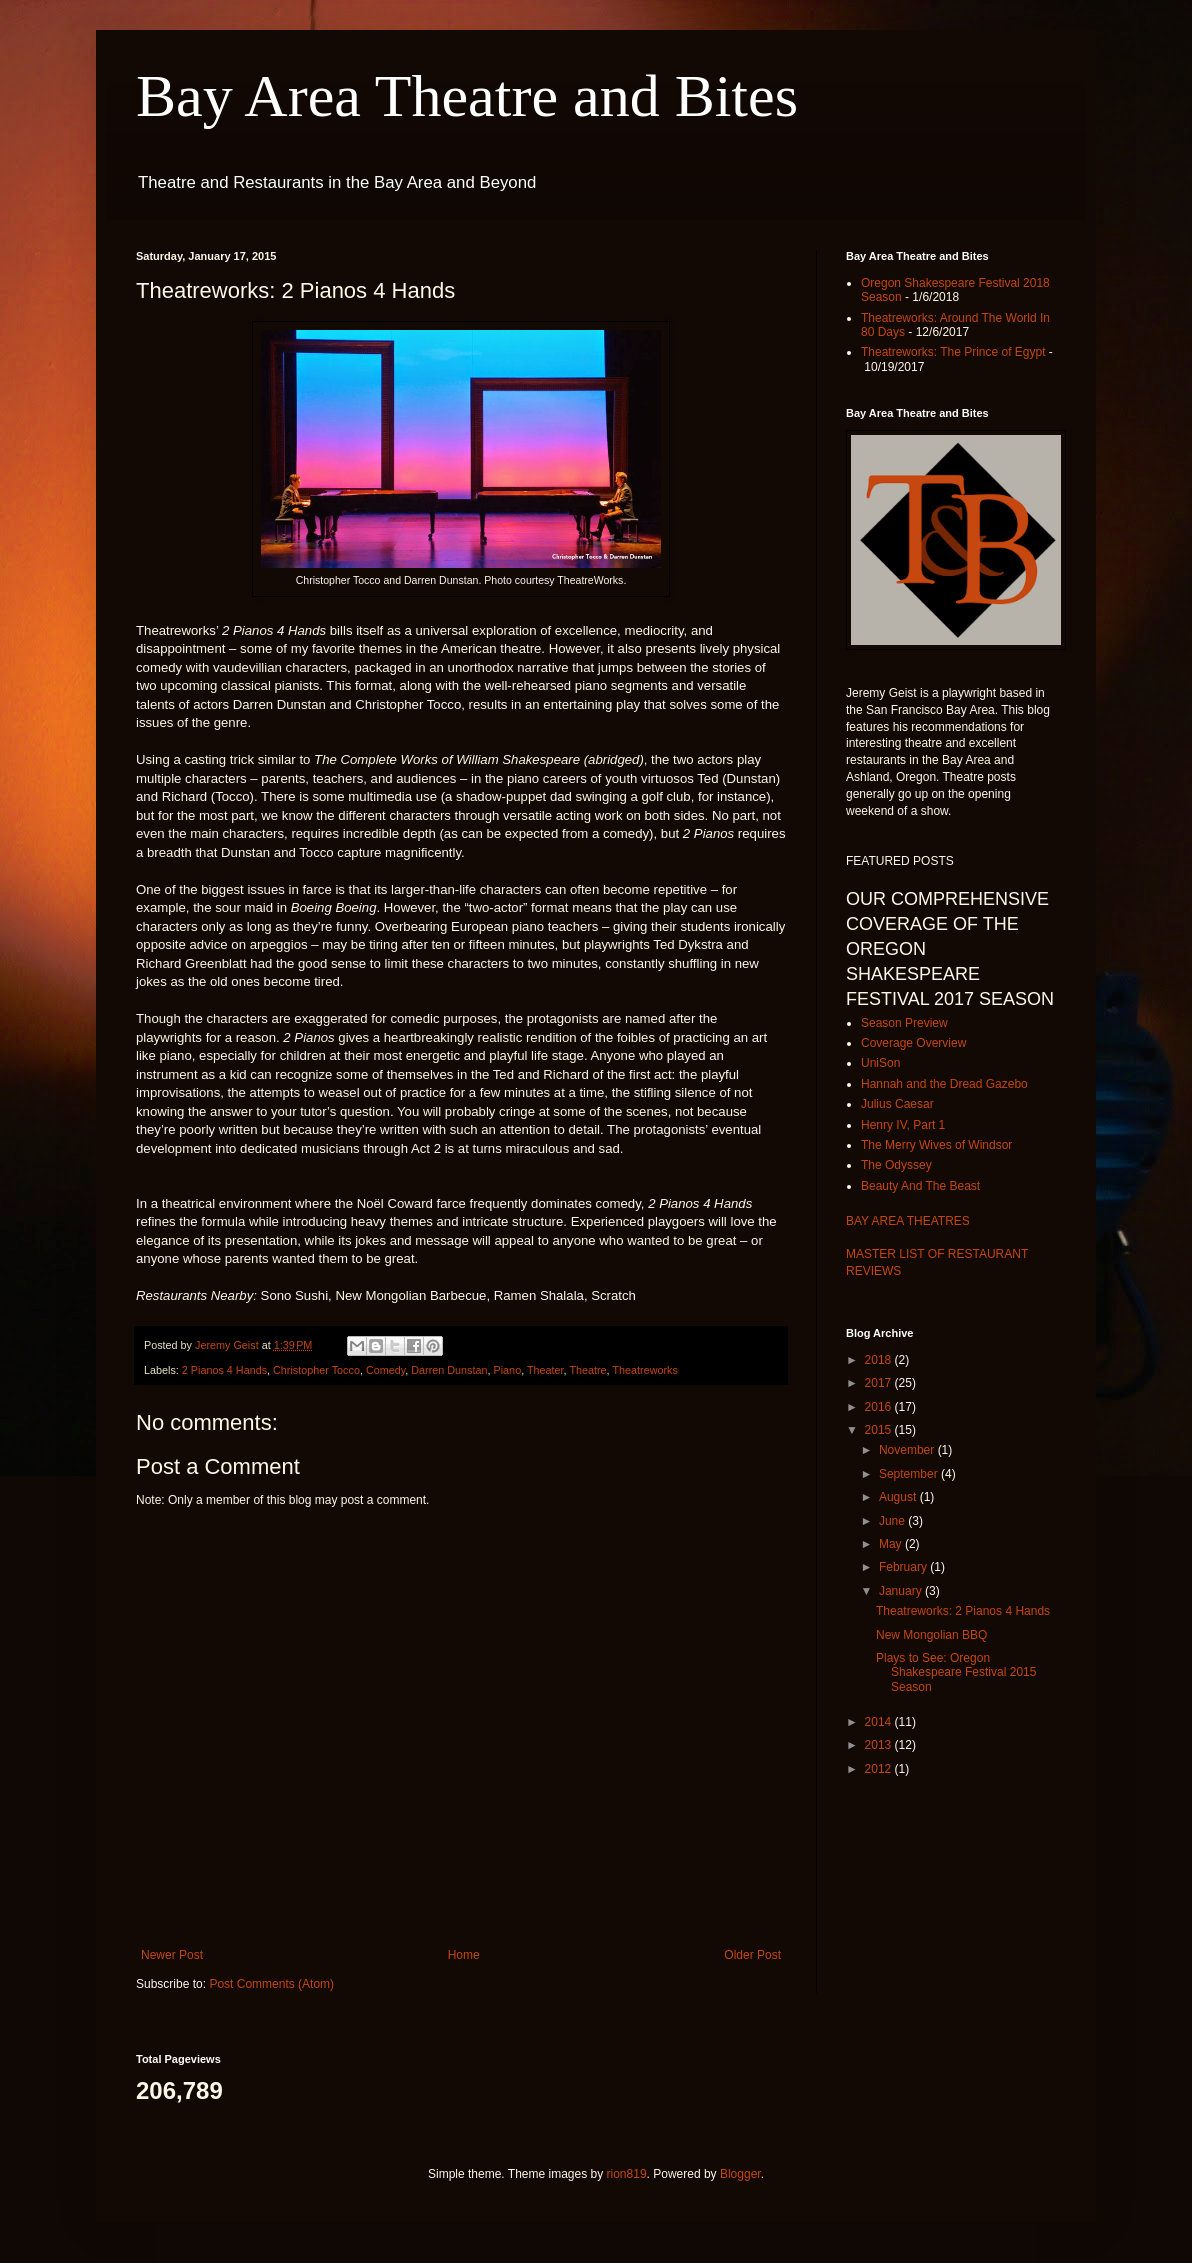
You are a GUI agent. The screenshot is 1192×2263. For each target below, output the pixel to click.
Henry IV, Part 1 (903, 1125)
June (893, 1521)
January (902, 1591)
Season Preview (904, 1023)
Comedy (385, 1370)
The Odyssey (896, 1165)
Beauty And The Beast (920, 1186)
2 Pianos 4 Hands (224, 1370)
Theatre (587, 1370)
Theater (545, 1370)
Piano (508, 1370)
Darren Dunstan (449, 1370)
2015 (880, 1430)
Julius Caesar (897, 1104)
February (904, 1567)
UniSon (880, 1063)
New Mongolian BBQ (931, 1635)
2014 (880, 1722)
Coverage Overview (913, 1043)
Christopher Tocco (316, 1370)
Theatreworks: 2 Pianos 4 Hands (963, 1611)
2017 (880, 1383)
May (892, 1544)
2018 (880, 1360)
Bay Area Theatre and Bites (467, 96)
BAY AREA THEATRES (908, 1221)
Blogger (740, 2174)
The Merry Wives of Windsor (936, 1145)
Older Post (752, 1955)
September (910, 1474)
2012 (880, 1769)
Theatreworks (644, 1370)
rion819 (627, 2174)
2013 (880, 1745)
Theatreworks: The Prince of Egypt (953, 352)
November (908, 1450)
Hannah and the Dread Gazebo (944, 1084)
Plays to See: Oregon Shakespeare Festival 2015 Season (956, 1672)
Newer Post (172, 1955)
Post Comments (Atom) (271, 1984)
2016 (880, 1407)
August (899, 1497)
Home (464, 1955)
